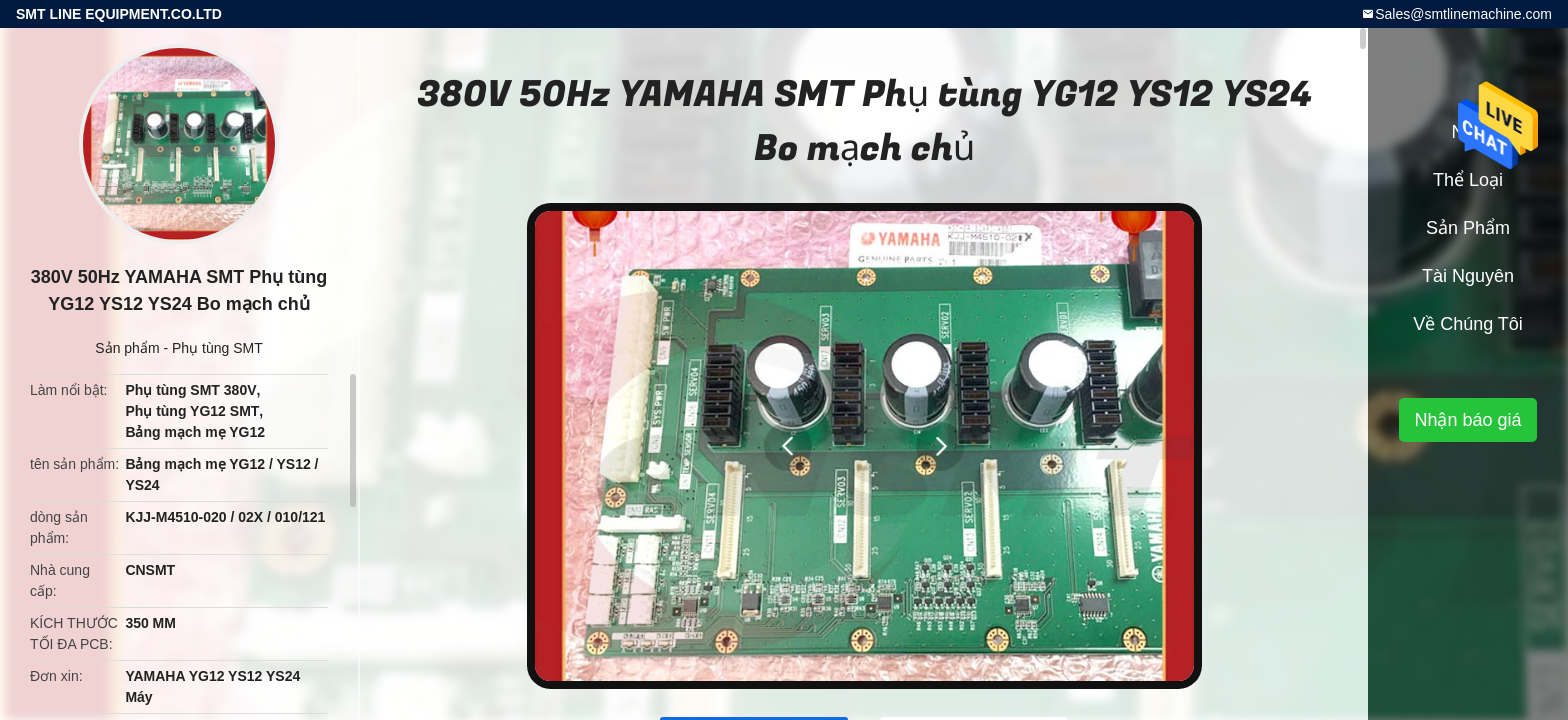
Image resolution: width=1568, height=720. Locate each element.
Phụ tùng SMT (217, 348)
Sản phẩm (127, 348)
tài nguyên (1468, 276)
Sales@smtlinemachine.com (1463, 14)
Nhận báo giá (1467, 420)
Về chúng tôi (1468, 324)
